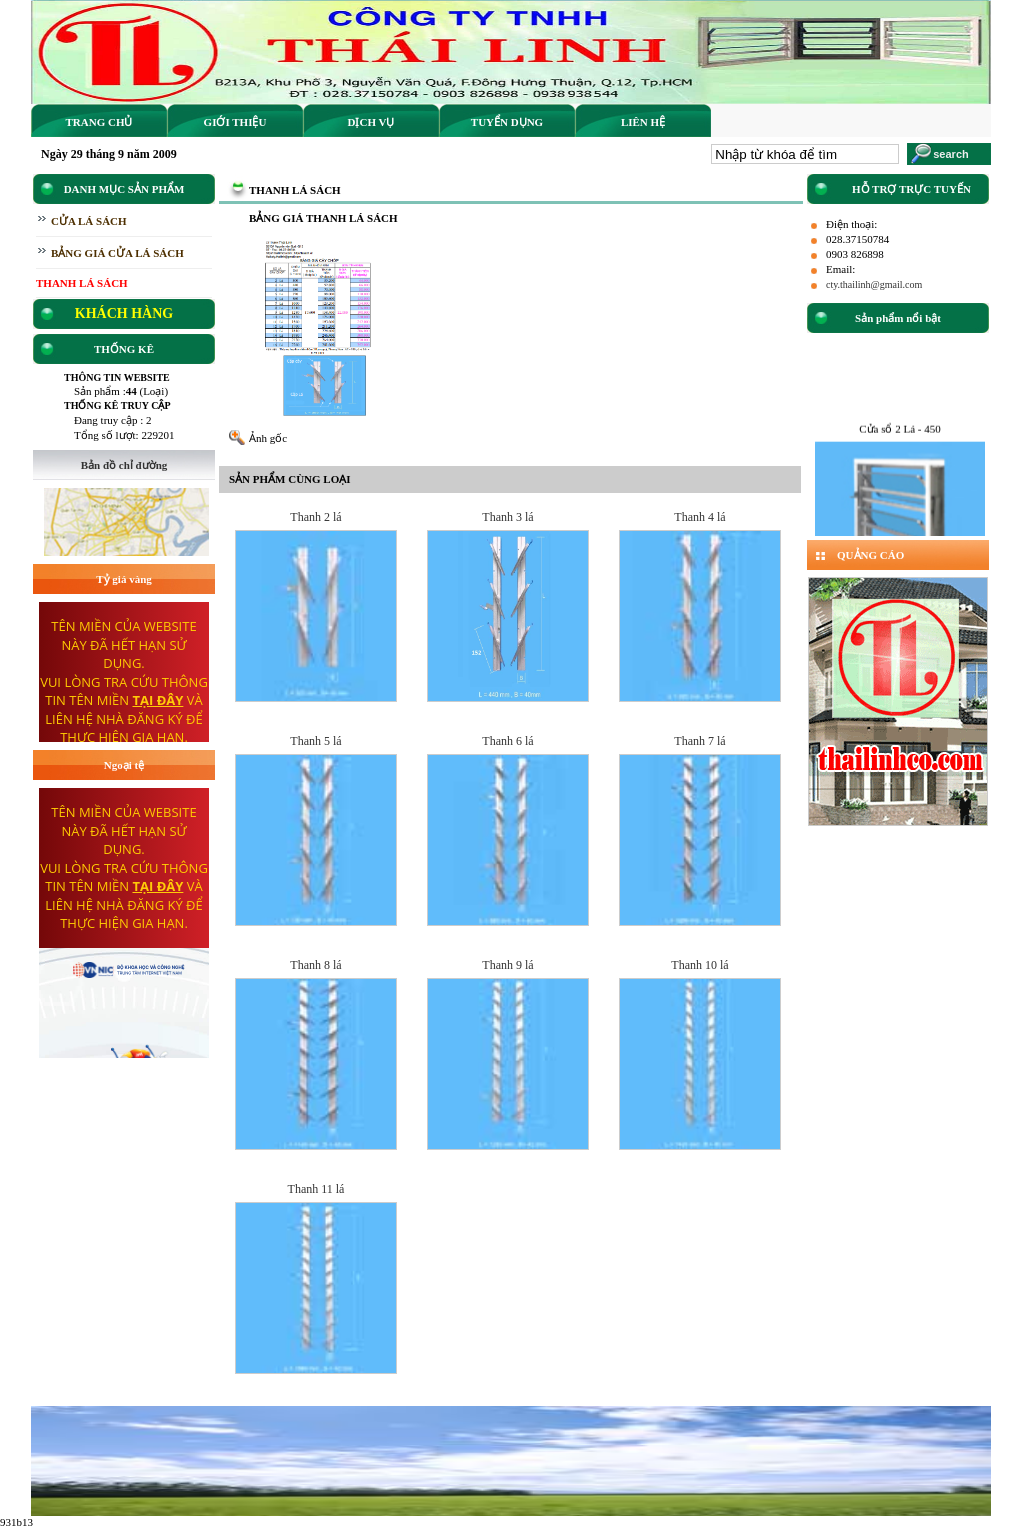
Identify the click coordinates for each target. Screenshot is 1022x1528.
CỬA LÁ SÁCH (89, 221)
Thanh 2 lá (315, 517)
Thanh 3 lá (507, 517)
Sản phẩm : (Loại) (121, 391)
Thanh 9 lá (507, 965)
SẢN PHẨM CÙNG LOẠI (290, 479)
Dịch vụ (371, 122)
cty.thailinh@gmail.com (874, 284)
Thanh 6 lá (507, 741)
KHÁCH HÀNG (124, 313)
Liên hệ (643, 122)
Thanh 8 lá (315, 965)
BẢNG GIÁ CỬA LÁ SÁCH (117, 253)
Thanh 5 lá (315, 741)
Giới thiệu (235, 122)
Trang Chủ (99, 122)
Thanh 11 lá (316, 1189)
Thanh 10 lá (699, 965)
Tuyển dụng (507, 122)
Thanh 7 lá (699, 741)
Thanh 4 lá (699, 517)
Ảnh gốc (268, 438)
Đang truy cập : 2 (112, 420)
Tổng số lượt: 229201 (124, 435)
